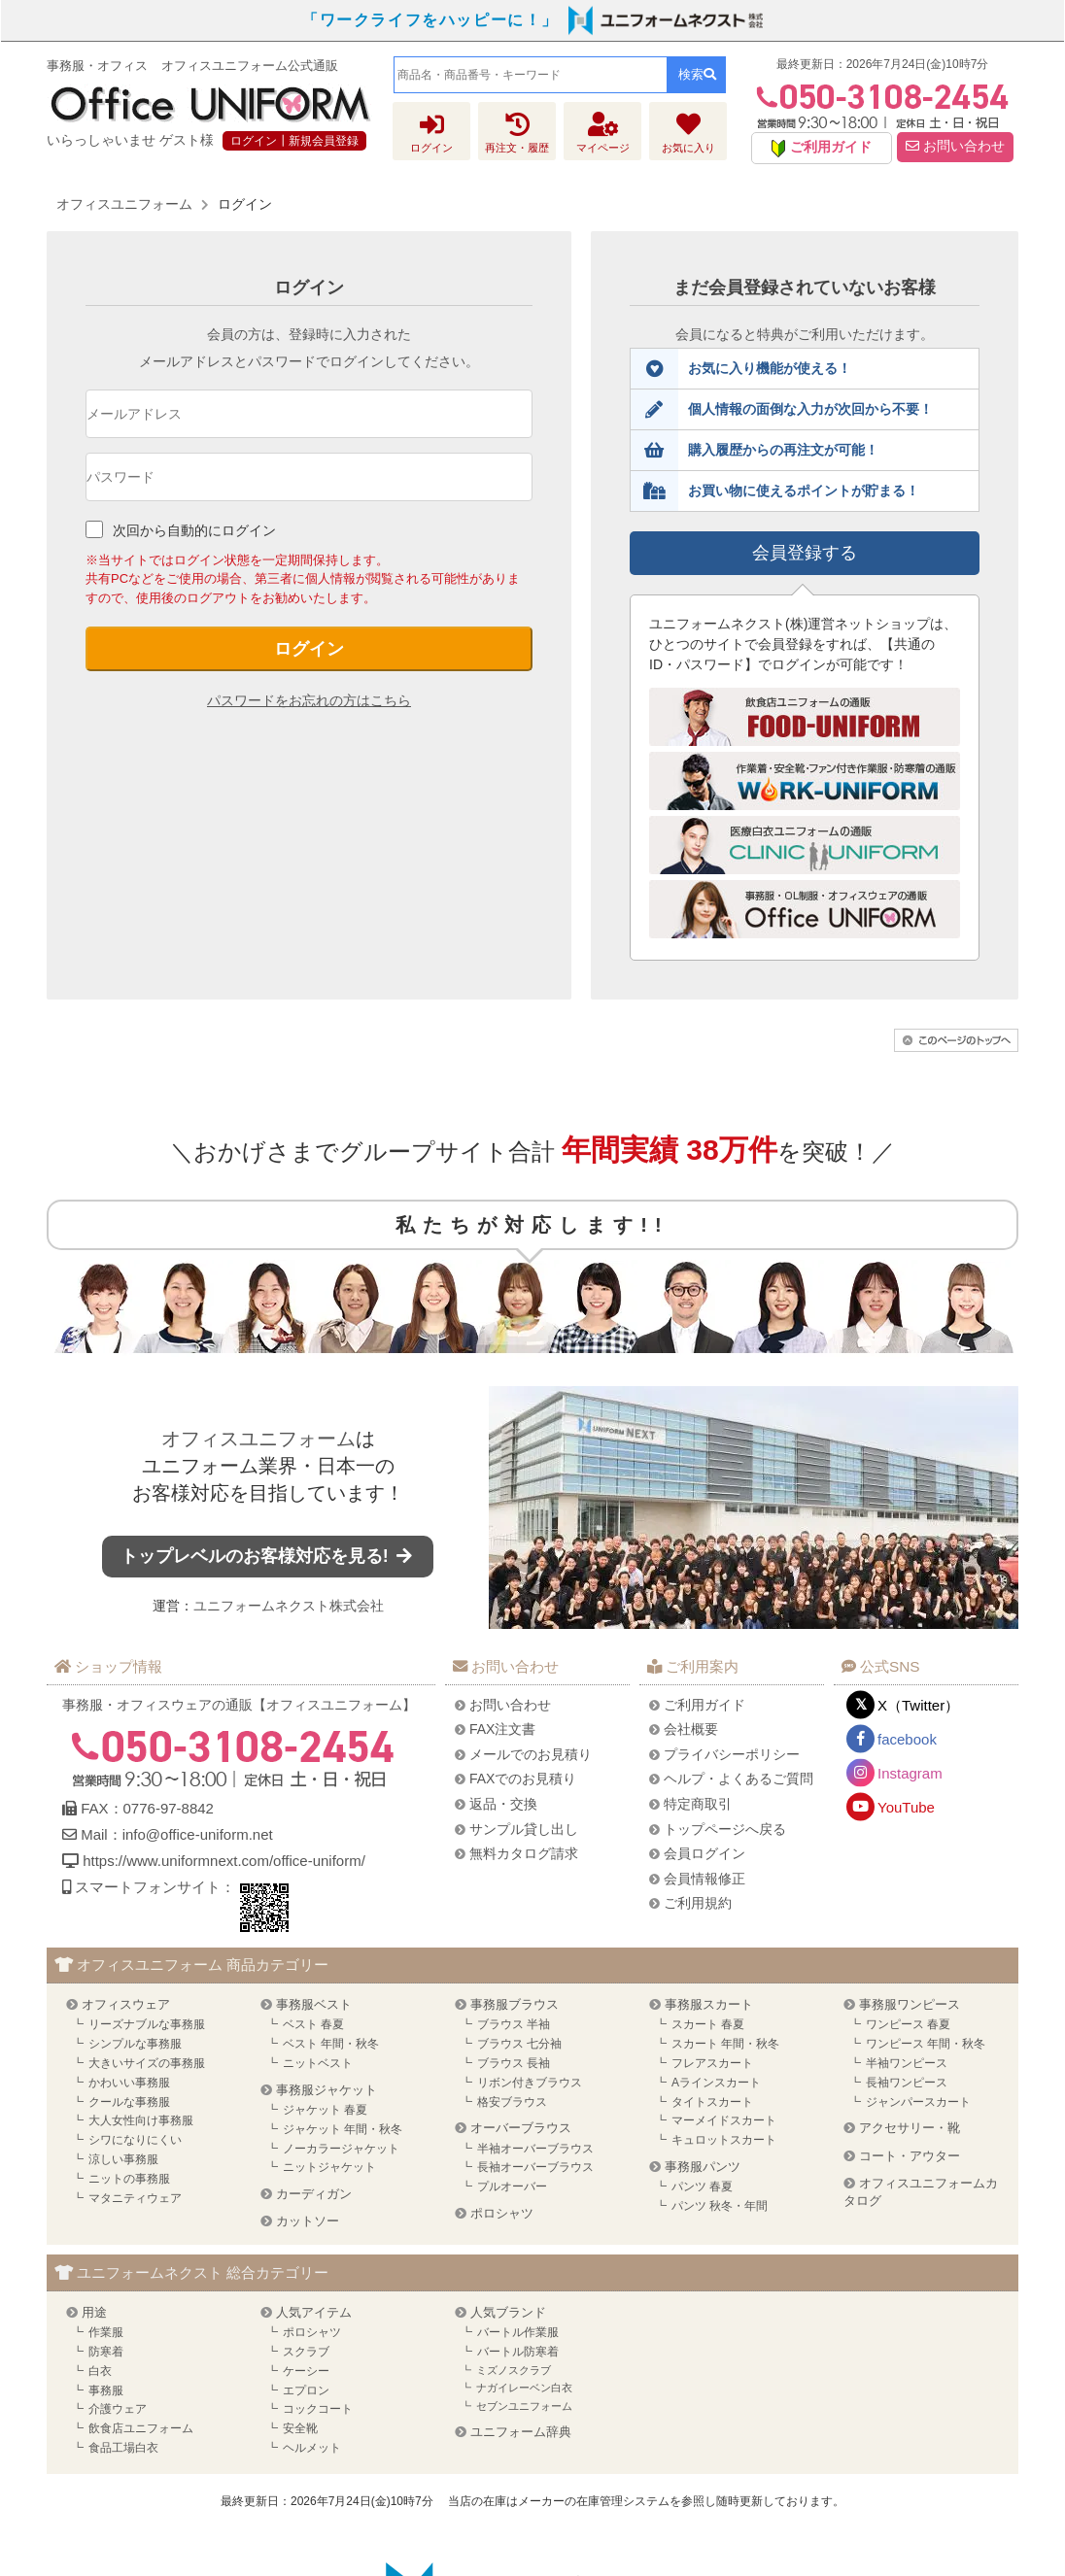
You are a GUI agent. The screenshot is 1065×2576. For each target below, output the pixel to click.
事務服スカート (709, 2004)
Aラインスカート (716, 2082)
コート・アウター (909, 2156)
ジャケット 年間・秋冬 (342, 2129)
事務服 (105, 2390)
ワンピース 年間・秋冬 (925, 2044)
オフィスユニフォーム (258, 1438)
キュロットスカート (723, 2140)
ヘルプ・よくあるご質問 (738, 1778)
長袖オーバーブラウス (535, 2167)
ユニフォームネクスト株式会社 (288, 1605)
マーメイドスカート (723, 2120)
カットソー (307, 2221)
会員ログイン (704, 1853)
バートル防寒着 (518, 2351)
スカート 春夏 (707, 2024)
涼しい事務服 (123, 2159)
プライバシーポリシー (732, 1754)
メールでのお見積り (530, 1754)
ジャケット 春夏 (325, 2110)
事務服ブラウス (514, 2004)
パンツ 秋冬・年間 (719, 2206)
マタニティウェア (135, 2198)
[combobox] (531, 74)
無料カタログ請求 (523, 1853)
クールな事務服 (129, 2102)
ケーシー (306, 2371)
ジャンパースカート (918, 2102)
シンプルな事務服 (135, 2044)
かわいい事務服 (129, 2082)
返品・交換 (503, 1804)
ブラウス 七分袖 (519, 2044)
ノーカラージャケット (341, 2148)
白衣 (100, 2371)
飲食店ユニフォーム (140, 2428)
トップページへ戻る (725, 1829)
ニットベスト (318, 2063)
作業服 (105, 2332)
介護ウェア (117, 2409)
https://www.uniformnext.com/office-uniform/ (224, 1860)
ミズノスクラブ (513, 2370)
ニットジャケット (329, 2167)
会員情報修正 (704, 1878)
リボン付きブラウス (529, 2082)
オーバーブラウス (520, 2127)
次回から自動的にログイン (194, 530)
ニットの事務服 (129, 2179)
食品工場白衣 (123, 2448)
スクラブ (306, 2351)
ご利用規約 (698, 1903)
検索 (697, 74)
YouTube (906, 1807)
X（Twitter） (918, 1705)
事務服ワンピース (909, 2004)
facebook (907, 1739)
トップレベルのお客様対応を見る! (268, 1556)
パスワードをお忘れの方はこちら (309, 700)
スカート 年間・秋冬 (725, 2044)
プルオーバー (512, 2186)
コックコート (318, 2409)
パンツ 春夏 (702, 2186)
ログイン (309, 649)
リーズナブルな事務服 (146, 2024)
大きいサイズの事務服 (146, 2063)
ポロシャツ (501, 2213)
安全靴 (300, 2428)
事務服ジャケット (326, 2090)
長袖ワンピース (906, 2082)
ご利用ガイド (704, 1704)
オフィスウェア (126, 2004)
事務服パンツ (702, 2166)
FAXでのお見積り (522, 1778)
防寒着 (105, 2351)
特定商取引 (698, 1804)
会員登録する (804, 552)
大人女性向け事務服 (140, 2120)
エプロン (306, 2390)
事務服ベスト (314, 2004)
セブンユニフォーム (524, 2406)
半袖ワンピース (906, 2063)
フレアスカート (712, 2063)
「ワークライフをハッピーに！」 (430, 20)
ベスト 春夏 (313, 2024)
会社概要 (691, 1729)
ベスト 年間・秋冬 (331, 2044)
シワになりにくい (135, 2140)
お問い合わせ (955, 146)
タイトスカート (712, 2102)
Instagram (910, 1773)
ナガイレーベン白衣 (524, 2387)
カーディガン (314, 2193)
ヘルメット (312, 2448)
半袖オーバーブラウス (535, 2148)
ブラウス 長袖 (513, 2063)
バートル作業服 (518, 2332)
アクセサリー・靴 (909, 2127)
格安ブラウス (512, 2102)
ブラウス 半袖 (513, 2024)
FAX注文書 (502, 1729)
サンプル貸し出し (523, 1829)
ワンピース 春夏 (908, 2024)
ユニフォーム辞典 (520, 2431)
